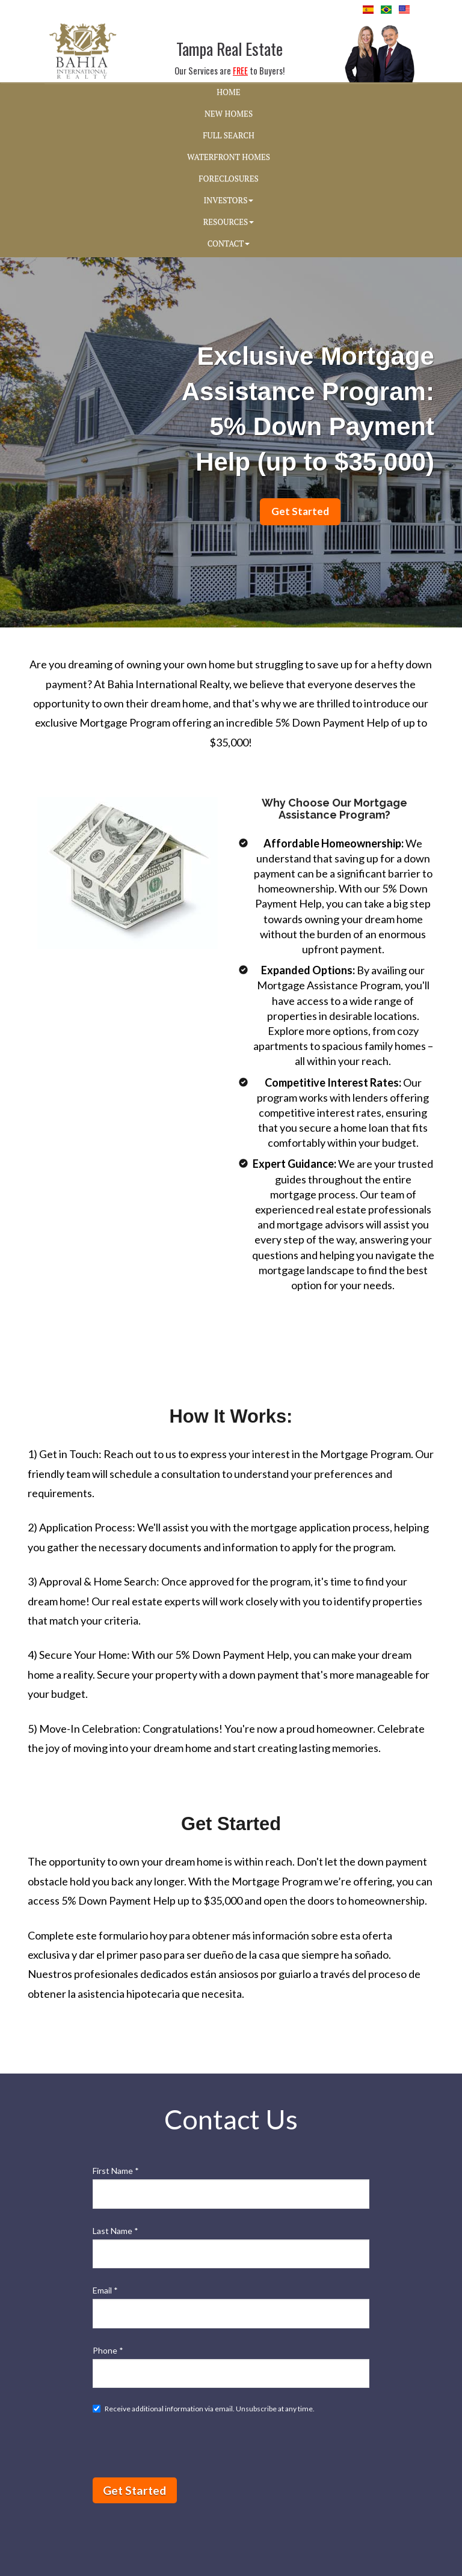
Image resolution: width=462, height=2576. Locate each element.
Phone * (108, 2350)
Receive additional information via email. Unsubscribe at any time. (204, 2408)
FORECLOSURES (229, 178)
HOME (228, 92)
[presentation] (184, 2445)
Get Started (134, 2490)
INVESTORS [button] (229, 200)
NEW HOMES (229, 113)
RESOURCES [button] (228, 221)
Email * (105, 2290)
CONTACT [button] (229, 243)
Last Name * (115, 2231)
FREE (240, 70)
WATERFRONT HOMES (228, 156)
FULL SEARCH (228, 135)
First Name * (116, 2170)
